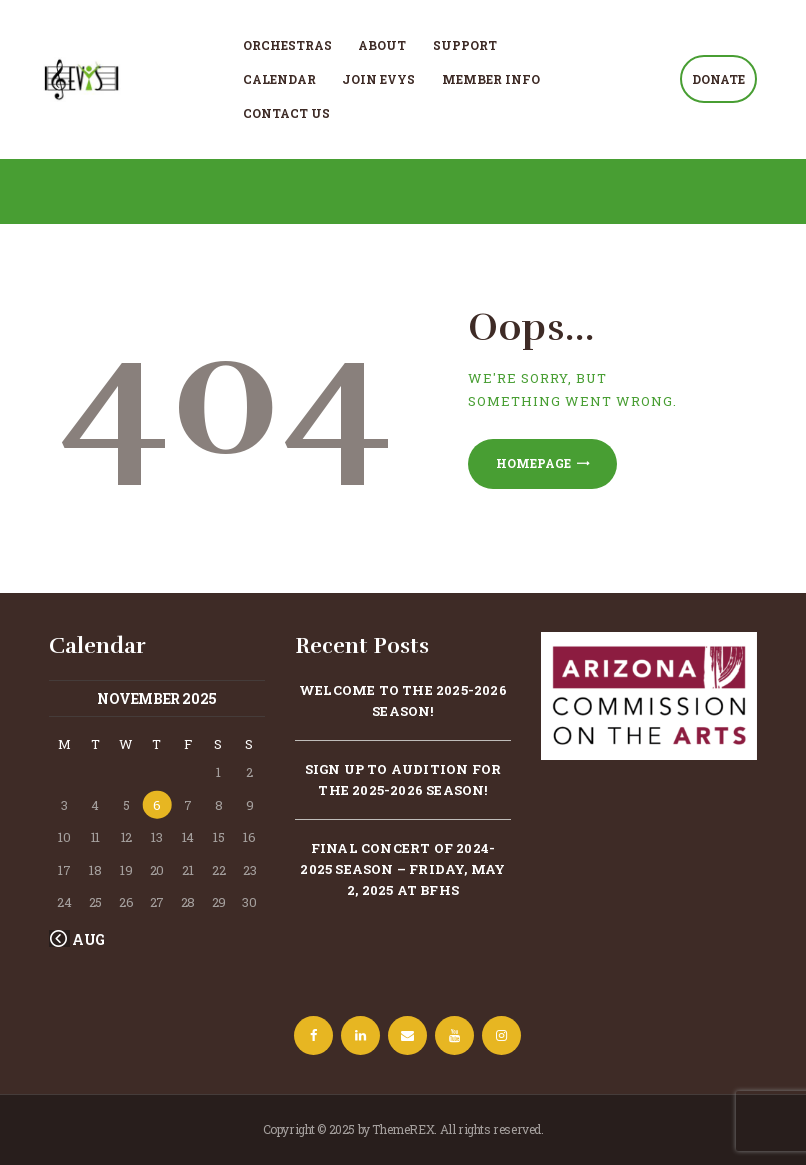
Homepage (533, 463)
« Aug (84, 939)
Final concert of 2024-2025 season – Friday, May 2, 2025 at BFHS (402, 869)
